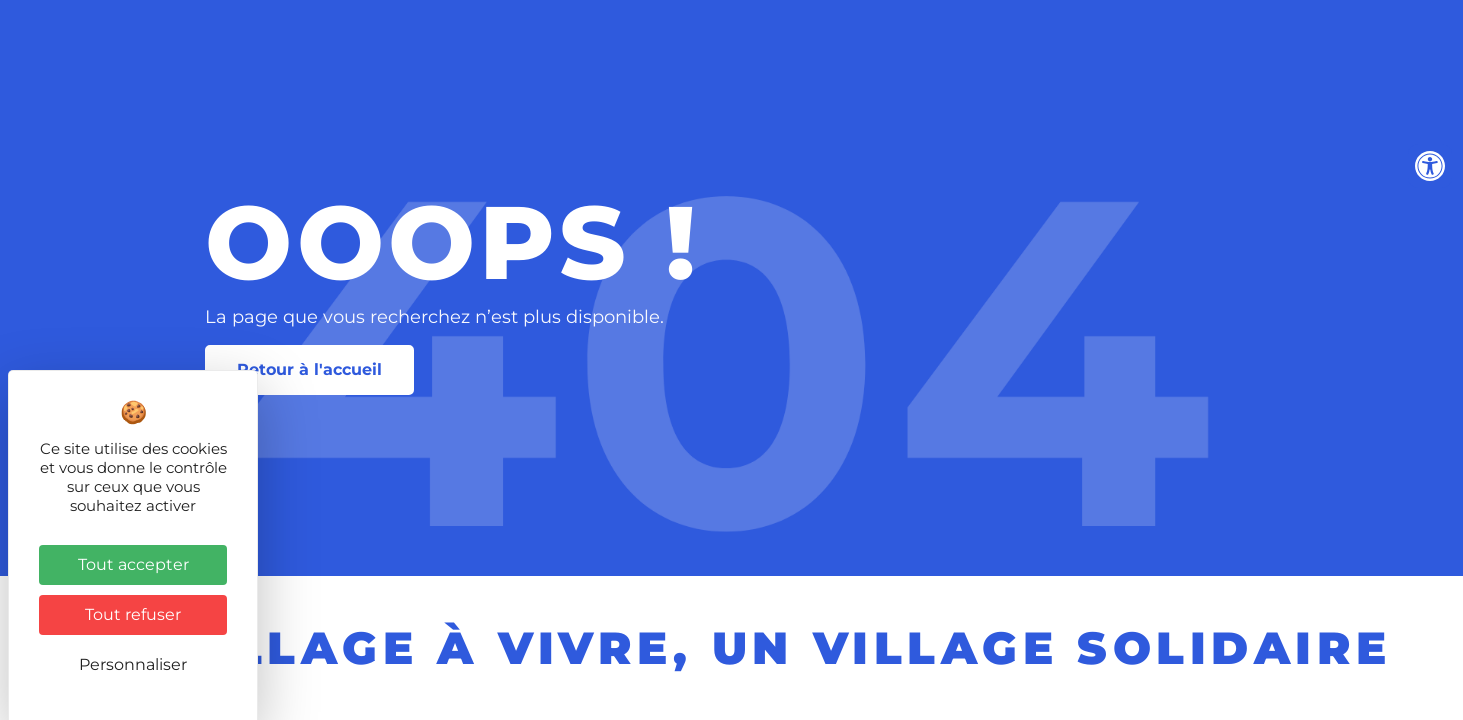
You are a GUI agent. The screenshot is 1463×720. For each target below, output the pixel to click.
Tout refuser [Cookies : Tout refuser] (133, 614)
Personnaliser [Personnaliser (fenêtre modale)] (133, 664)
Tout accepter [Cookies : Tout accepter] (133, 564)
